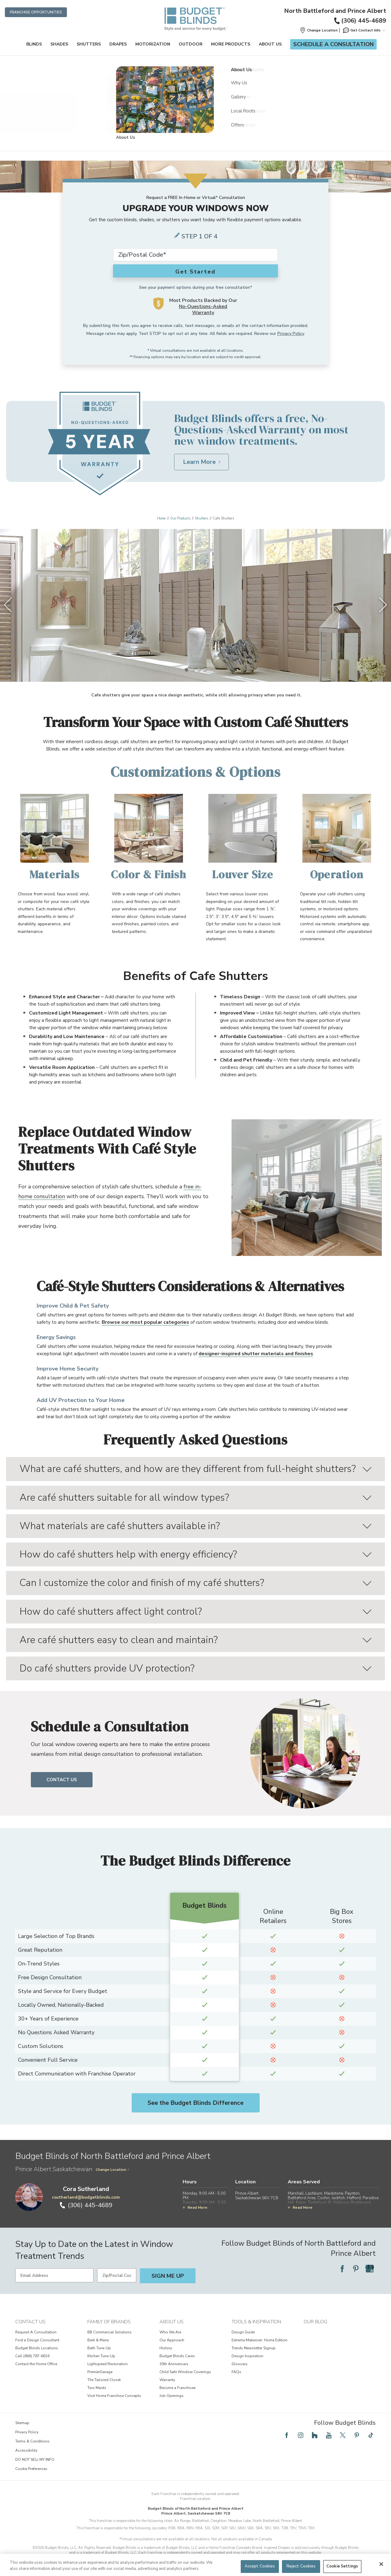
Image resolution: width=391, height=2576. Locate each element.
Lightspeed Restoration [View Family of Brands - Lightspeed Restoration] (107, 2363)
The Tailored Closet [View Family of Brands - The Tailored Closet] (104, 2379)
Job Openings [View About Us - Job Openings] (171, 2395)
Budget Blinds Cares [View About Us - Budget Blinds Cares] (177, 2356)
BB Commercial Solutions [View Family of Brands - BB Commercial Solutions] (109, 2332)
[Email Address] (54, 2275)
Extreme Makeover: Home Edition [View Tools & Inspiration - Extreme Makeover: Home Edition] (259, 2340)
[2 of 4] (192, 669)
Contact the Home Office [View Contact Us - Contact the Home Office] (36, 2363)
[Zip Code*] (195, 254)
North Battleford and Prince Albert (335, 11)
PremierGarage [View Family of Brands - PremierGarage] (99, 2371)
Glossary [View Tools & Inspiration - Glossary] (239, 2363)
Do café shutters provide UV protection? (195, 1668)
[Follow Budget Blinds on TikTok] (371, 2435)
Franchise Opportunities (36, 12)
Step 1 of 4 (199, 236)
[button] (319, 30)
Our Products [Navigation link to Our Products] (180, 518)
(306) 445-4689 (359, 21)
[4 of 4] (204, 669)
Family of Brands (109, 2321)
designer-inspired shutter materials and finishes (256, 1353)
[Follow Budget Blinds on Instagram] (300, 2435)
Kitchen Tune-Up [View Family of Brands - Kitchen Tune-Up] (101, 2356)
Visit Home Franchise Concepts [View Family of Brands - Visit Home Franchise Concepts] (114, 2395)
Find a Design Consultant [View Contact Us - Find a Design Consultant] (37, 2340)
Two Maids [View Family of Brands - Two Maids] (96, 2387)
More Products (230, 44)
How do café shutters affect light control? (195, 1611)
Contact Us (61, 1780)
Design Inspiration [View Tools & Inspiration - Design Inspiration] (247, 2356)
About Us (270, 44)
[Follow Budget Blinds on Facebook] (342, 2268)
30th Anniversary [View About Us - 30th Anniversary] (173, 2363)
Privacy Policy (290, 333)
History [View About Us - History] (165, 2348)
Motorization (152, 44)
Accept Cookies (260, 2566)
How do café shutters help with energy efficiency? (195, 1554)
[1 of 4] (186, 669)
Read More (195, 2207)
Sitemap (22, 2422)
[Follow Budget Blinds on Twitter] (343, 2435)
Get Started (195, 272)
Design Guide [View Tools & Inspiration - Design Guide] (243, 2332)
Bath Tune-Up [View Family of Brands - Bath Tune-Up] (99, 2348)
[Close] (381, 2564)
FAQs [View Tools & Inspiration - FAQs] (236, 2371)
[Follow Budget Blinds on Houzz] (315, 2435)
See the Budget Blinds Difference (195, 2103)
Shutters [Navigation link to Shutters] (201, 518)
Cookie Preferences (31, 2468)
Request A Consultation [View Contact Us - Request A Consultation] (36, 2332)
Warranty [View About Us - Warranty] (167, 2379)
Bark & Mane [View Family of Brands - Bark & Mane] (98, 2340)
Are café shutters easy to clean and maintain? (195, 1639)
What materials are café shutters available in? (195, 1525)
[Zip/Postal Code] (116, 2275)
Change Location (113, 2169)
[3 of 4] (198, 669)
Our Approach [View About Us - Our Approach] (171, 2340)
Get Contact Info (364, 30)
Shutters (89, 44)
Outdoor (191, 44)
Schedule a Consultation (333, 44)
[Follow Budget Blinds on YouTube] (329, 2435)
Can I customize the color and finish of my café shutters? (195, 1582)
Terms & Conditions (32, 2441)
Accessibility (26, 2450)
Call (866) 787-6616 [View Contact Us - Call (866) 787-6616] (32, 2356)
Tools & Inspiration (256, 2321)
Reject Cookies (301, 2566)
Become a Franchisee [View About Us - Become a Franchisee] (177, 2387)
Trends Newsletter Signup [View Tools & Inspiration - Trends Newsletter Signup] (254, 2348)
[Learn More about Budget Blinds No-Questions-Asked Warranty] (201, 462)
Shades (59, 44)
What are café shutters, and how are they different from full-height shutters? (195, 1468)
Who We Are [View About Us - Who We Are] (170, 2332)
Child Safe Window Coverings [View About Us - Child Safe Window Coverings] (185, 2371)
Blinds (34, 44)
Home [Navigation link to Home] (161, 518)
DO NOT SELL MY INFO (34, 2459)
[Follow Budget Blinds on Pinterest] (356, 2268)
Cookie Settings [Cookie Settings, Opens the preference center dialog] (342, 2566)
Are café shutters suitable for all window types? (195, 1497)
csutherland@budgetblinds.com (86, 2197)
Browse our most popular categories (145, 1322)
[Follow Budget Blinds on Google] (370, 2268)
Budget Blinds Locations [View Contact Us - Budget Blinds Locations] (36, 2348)
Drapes (118, 44)
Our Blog (315, 2321)
